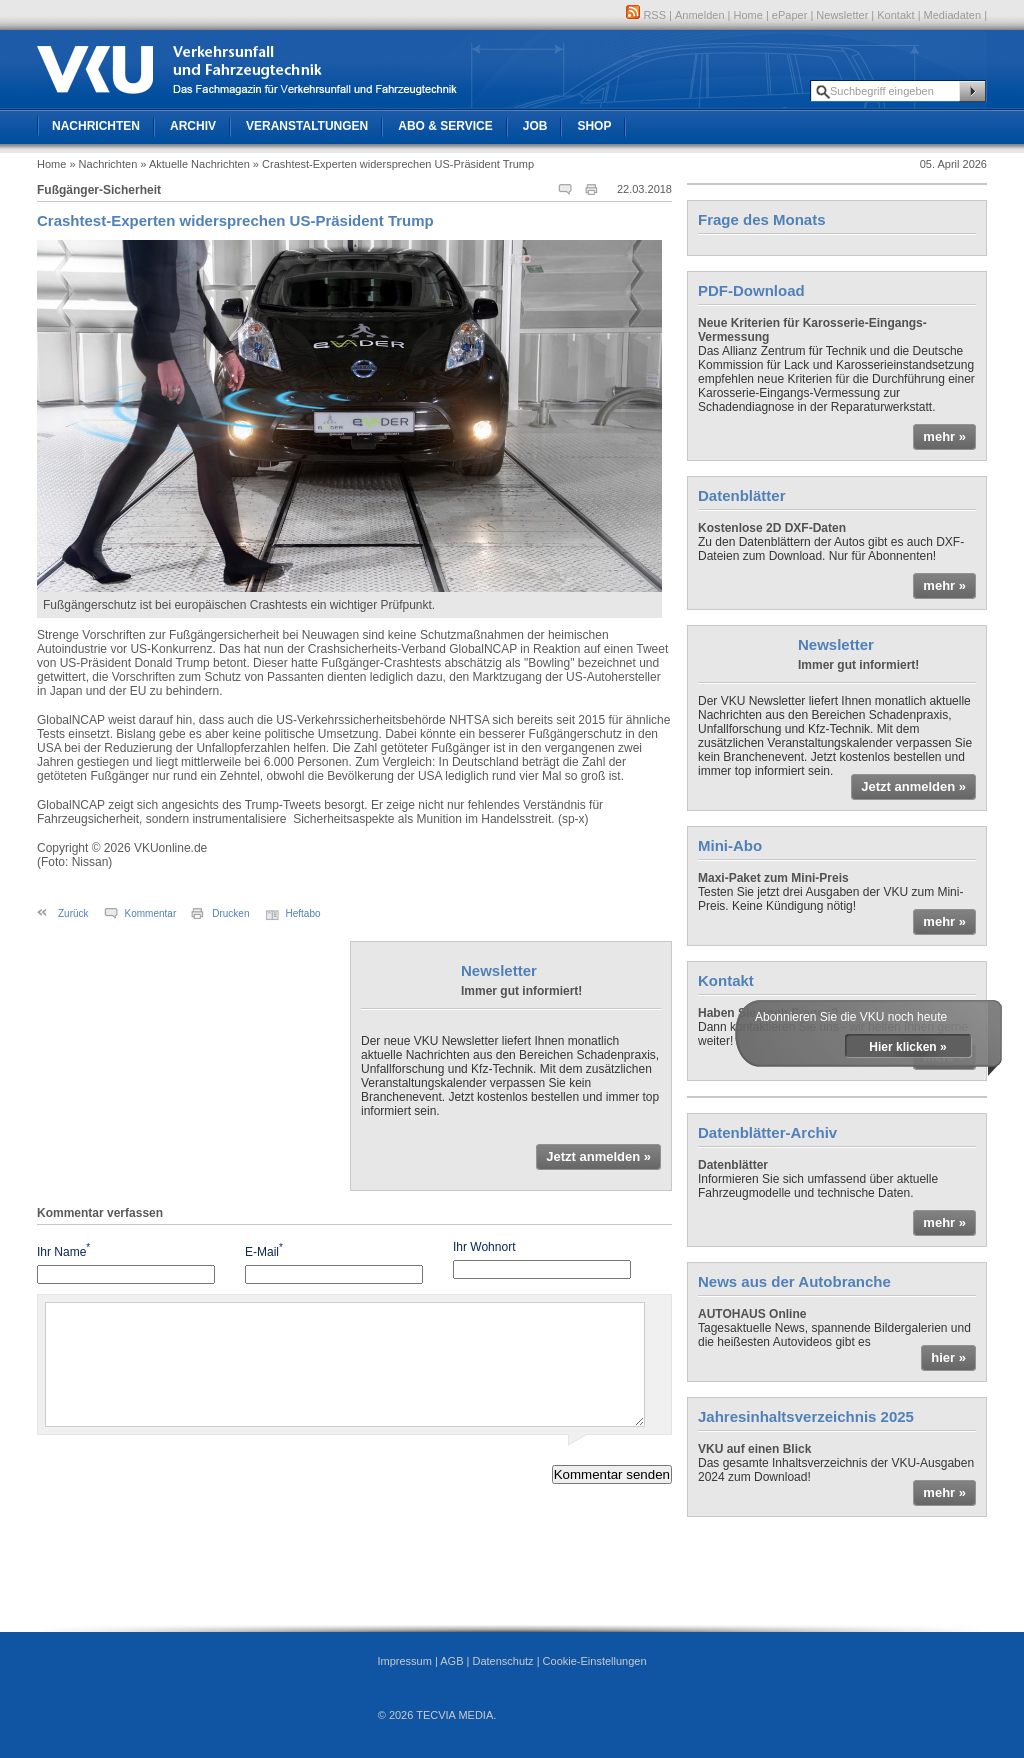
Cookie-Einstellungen (595, 1661)
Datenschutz (502, 1661)
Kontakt (895, 15)
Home (748, 15)
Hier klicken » (907, 1047)
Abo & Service (445, 126)
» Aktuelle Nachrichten (194, 164)
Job (535, 126)
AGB (451, 1661)
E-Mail (264, 1250)
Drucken (230, 913)
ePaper (789, 15)
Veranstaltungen (307, 126)
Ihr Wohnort (484, 1247)
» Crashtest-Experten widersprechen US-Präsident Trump (393, 164)
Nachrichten (96, 126)
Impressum (404, 1661)
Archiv (193, 126)
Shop (594, 126)
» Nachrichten (103, 164)
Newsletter (842, 15)
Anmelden (700, 15)
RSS (646, 15)
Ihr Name (63, 1250)
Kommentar (151, 913)
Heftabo (303, 913)
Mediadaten (953, 15)
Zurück (73, 913)
